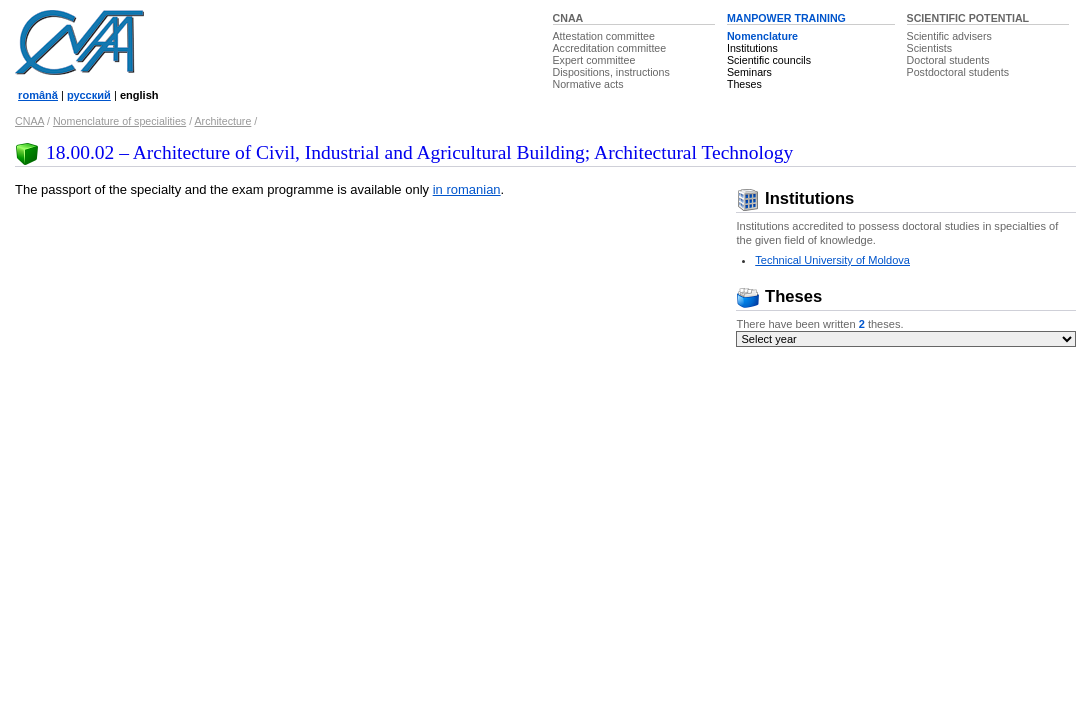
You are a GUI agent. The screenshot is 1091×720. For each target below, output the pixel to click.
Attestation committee (604, 36)
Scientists (930, 48)
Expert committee (594, 60)
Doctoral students (948, 60)
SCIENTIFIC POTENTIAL (968, 18)
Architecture (222, 121)
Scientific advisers (949, 36)
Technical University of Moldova (832, 260)
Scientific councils (769, 60)
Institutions (752, 48)
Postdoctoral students (958, 72)
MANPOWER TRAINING (786, 18)
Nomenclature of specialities (119, 121)
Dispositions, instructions (611, 72)
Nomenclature (762, 36)
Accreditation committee (610, 48)
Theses (744, 84)
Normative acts (588, 84)
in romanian (467, 189)
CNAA (568, 18)
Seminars (749, 72)
